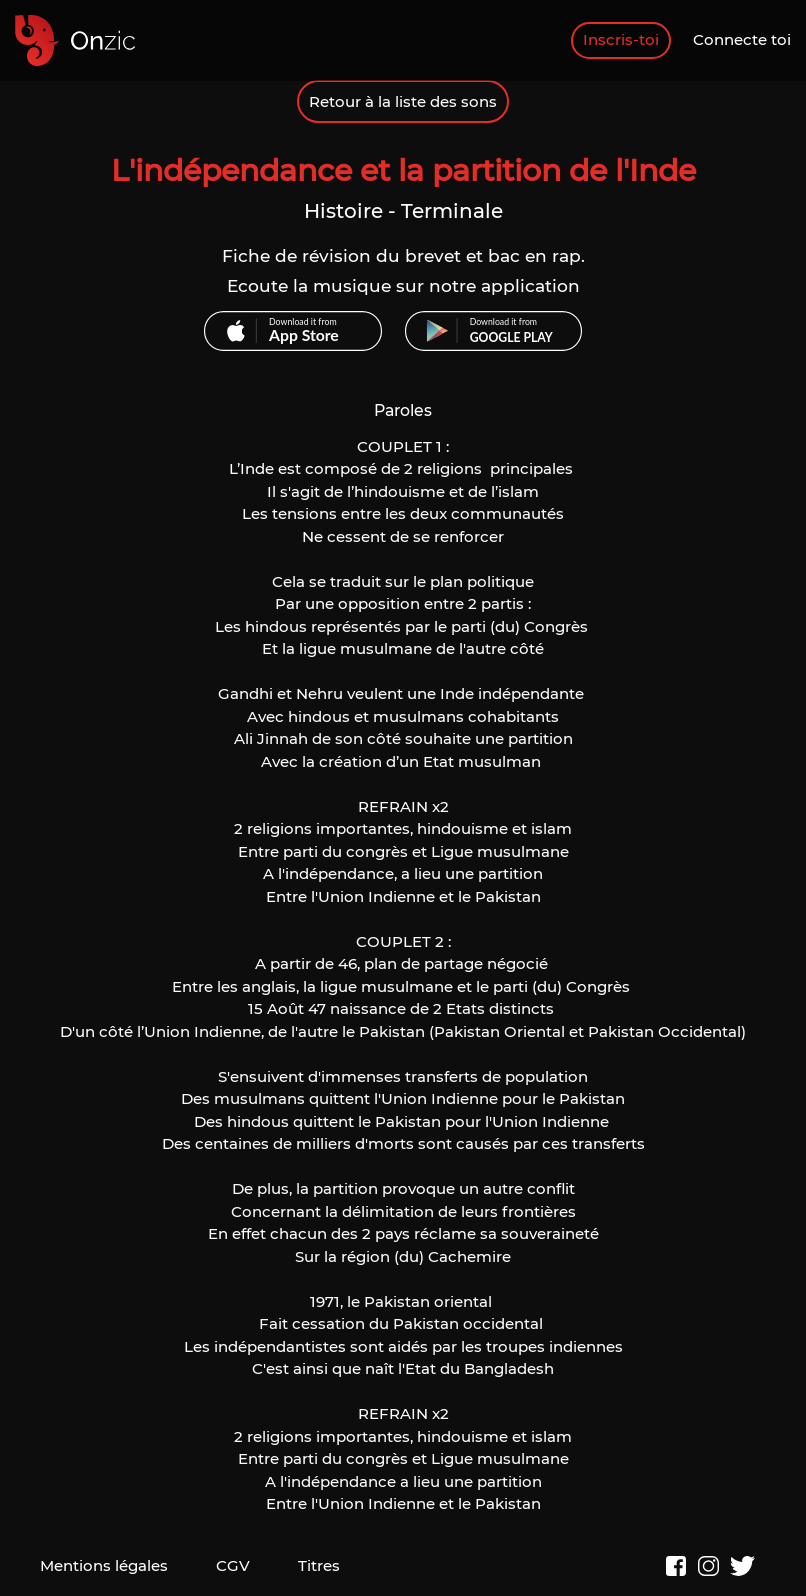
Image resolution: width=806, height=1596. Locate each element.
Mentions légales (104, 1565)
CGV (233, 1565)
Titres (319, 1565)
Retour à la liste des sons (403, 101)
